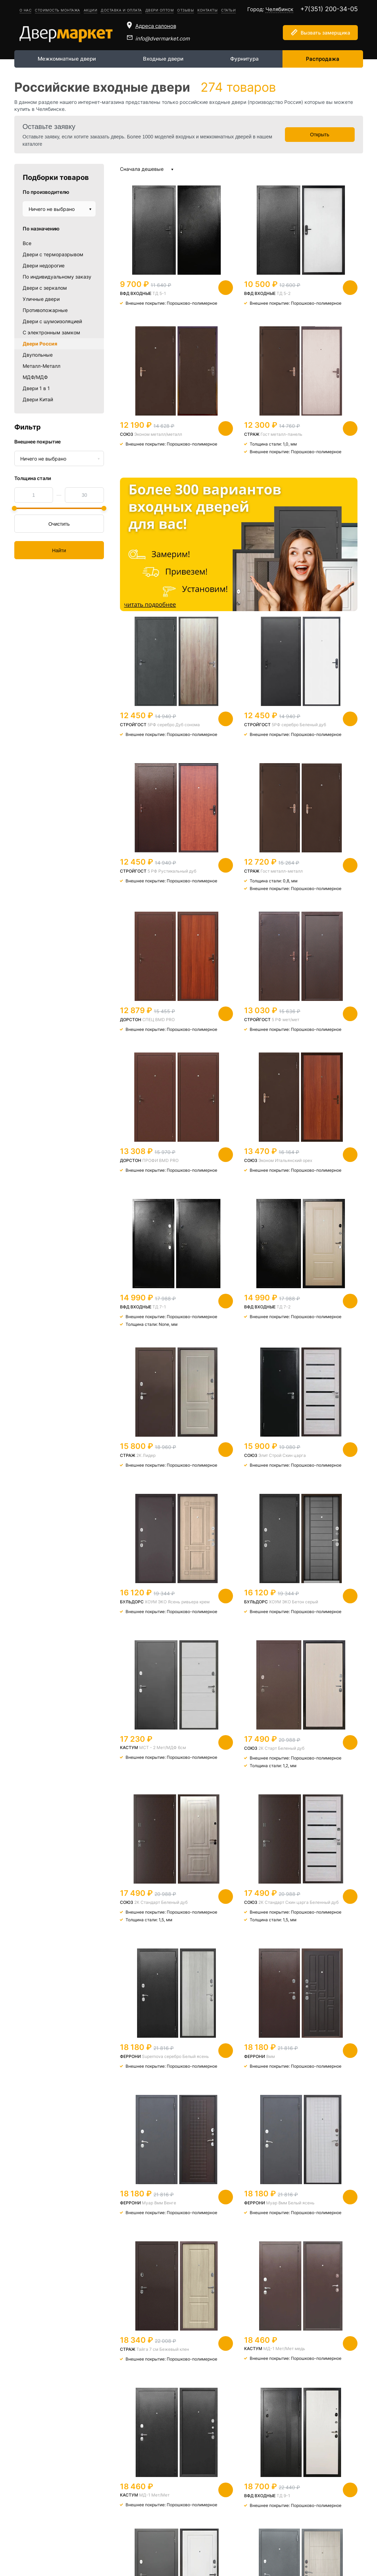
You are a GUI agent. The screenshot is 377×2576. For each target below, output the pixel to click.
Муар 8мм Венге (325, 1478)
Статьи (228, 10)
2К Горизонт (312, 2071)
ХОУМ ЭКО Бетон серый (226, 1181)
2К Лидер (229, 1031)
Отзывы (185, 10)
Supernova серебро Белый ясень (142, 1481)
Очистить (59, 524)
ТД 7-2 (159, 1031)
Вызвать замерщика (325, 33)
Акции (91, 10)
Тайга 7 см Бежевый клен (222, 1628)
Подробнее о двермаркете (169, 2497)
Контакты (207, 10)
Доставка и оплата (121, 10)
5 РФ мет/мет (327, 734)
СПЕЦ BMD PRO (241, 734)
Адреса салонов (155, 26)
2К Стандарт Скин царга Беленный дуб (311, 1327)
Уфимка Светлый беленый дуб (310, 1920)
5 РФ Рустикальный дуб (305, 591)
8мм (229, 1478)
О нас (26, 10)
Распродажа (322, 58)
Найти (59, 550)
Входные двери (163, 58)
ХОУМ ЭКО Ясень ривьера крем (143, 1181)
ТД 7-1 (325, 883)
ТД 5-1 (159, 293)
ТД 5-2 (242, 293)
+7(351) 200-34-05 (329, 9)
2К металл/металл (153, 2071)
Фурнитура (244, 58)
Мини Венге (320, 2374)
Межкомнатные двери (67, 58)
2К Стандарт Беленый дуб (223, 1327)
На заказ (248, 1916)
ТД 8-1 (159, 2219)
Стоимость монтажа (57, 10)
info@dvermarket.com (162, 38)
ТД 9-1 (242, 1771)
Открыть (319, 134)
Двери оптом (159, 10)
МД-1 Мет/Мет (154, 1770)
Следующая (291, 2431)
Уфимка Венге (231, 2071)
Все (27, 243)
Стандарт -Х (148, 1917)
